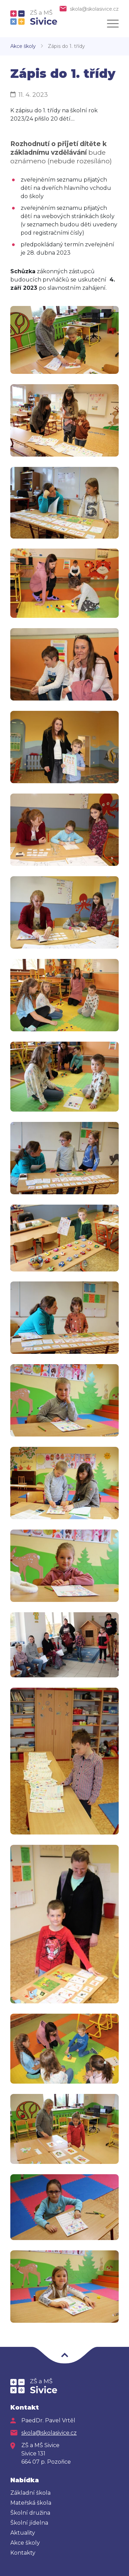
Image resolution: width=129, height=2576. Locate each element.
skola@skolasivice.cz (94, 9)
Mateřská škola (30, 2503)
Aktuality (22, 2532)
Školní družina (30, 2512)
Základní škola (30, 2493)
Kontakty (22, 2552)
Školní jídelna (29, 2522)
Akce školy (23, 46)
